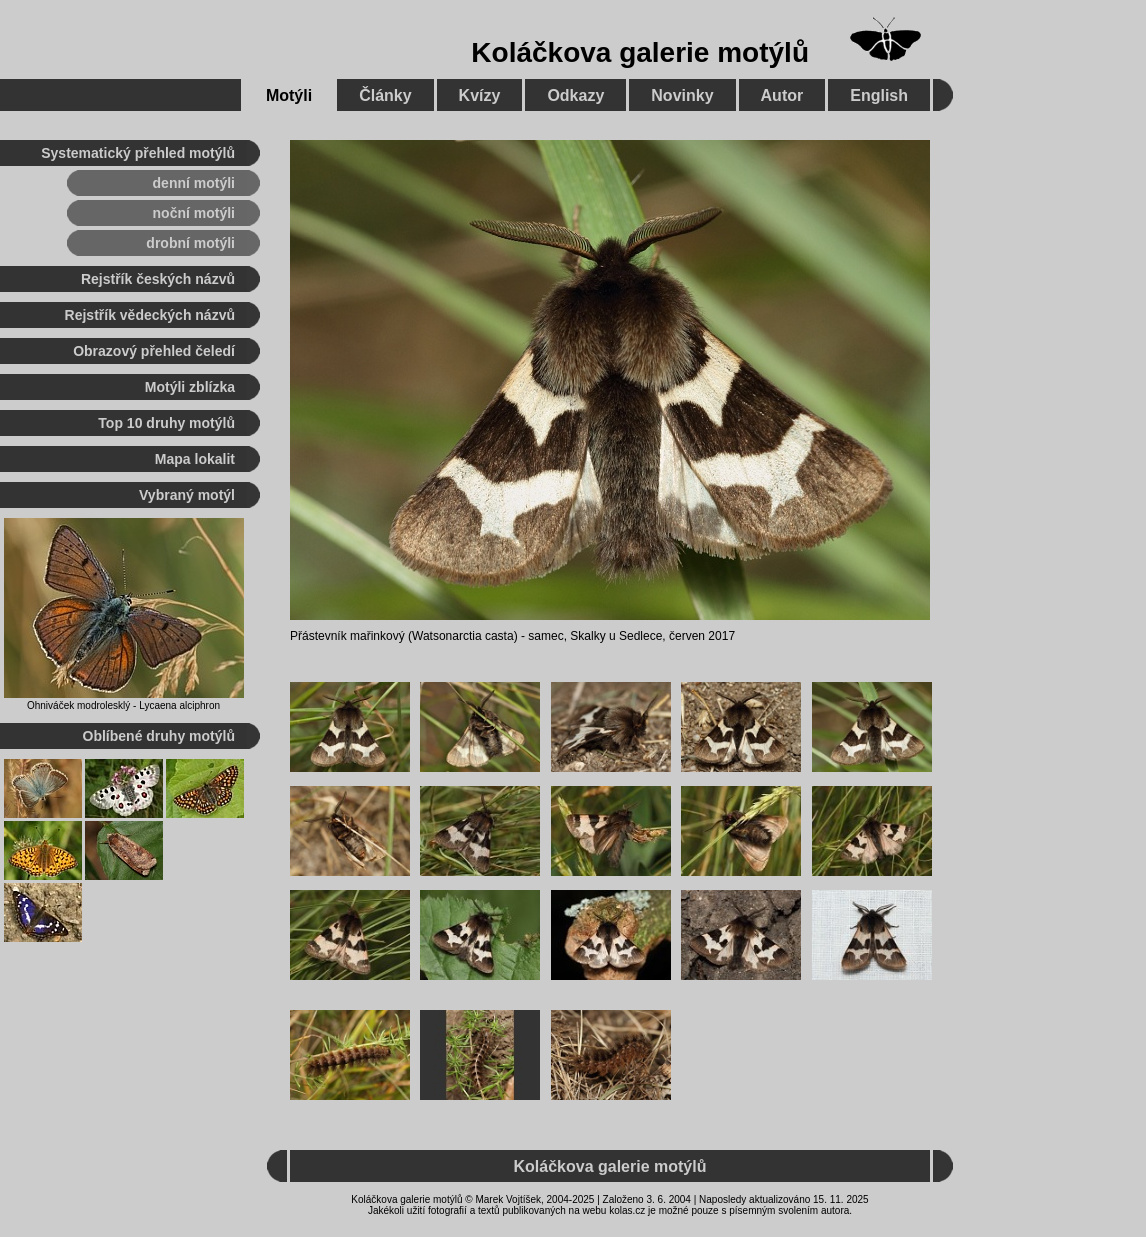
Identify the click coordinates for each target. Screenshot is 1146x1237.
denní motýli (194, 183)
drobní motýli (190, 243)
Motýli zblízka (190, 387)
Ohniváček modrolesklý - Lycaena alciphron (123, 705)
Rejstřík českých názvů (158, 279)
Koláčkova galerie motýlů (640, 52)
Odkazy (575, 95)
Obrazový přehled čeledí (154, 351)
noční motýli (194, 213)
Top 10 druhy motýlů (166, 423)
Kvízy (480, 95)
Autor (782, 95)
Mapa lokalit (195, 459)
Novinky (682, 95)
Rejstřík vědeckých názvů (150, 315)
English (879, 95)
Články (385, 95)
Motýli (289, 95)
